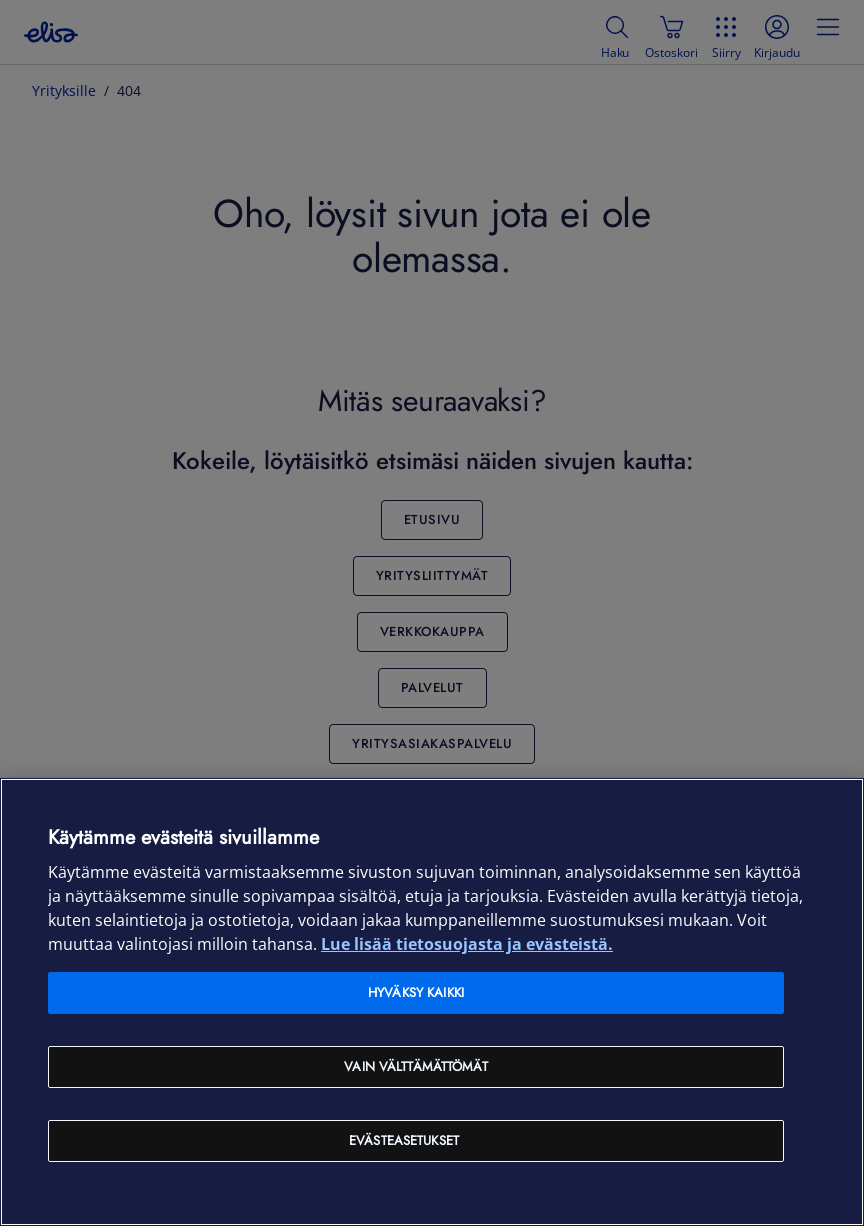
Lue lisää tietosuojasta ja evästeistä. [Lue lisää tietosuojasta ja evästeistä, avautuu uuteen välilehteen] (467, 944)
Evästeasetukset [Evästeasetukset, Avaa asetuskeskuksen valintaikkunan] (404, 1140)
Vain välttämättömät (415, 1066)
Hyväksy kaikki (416, 992)
